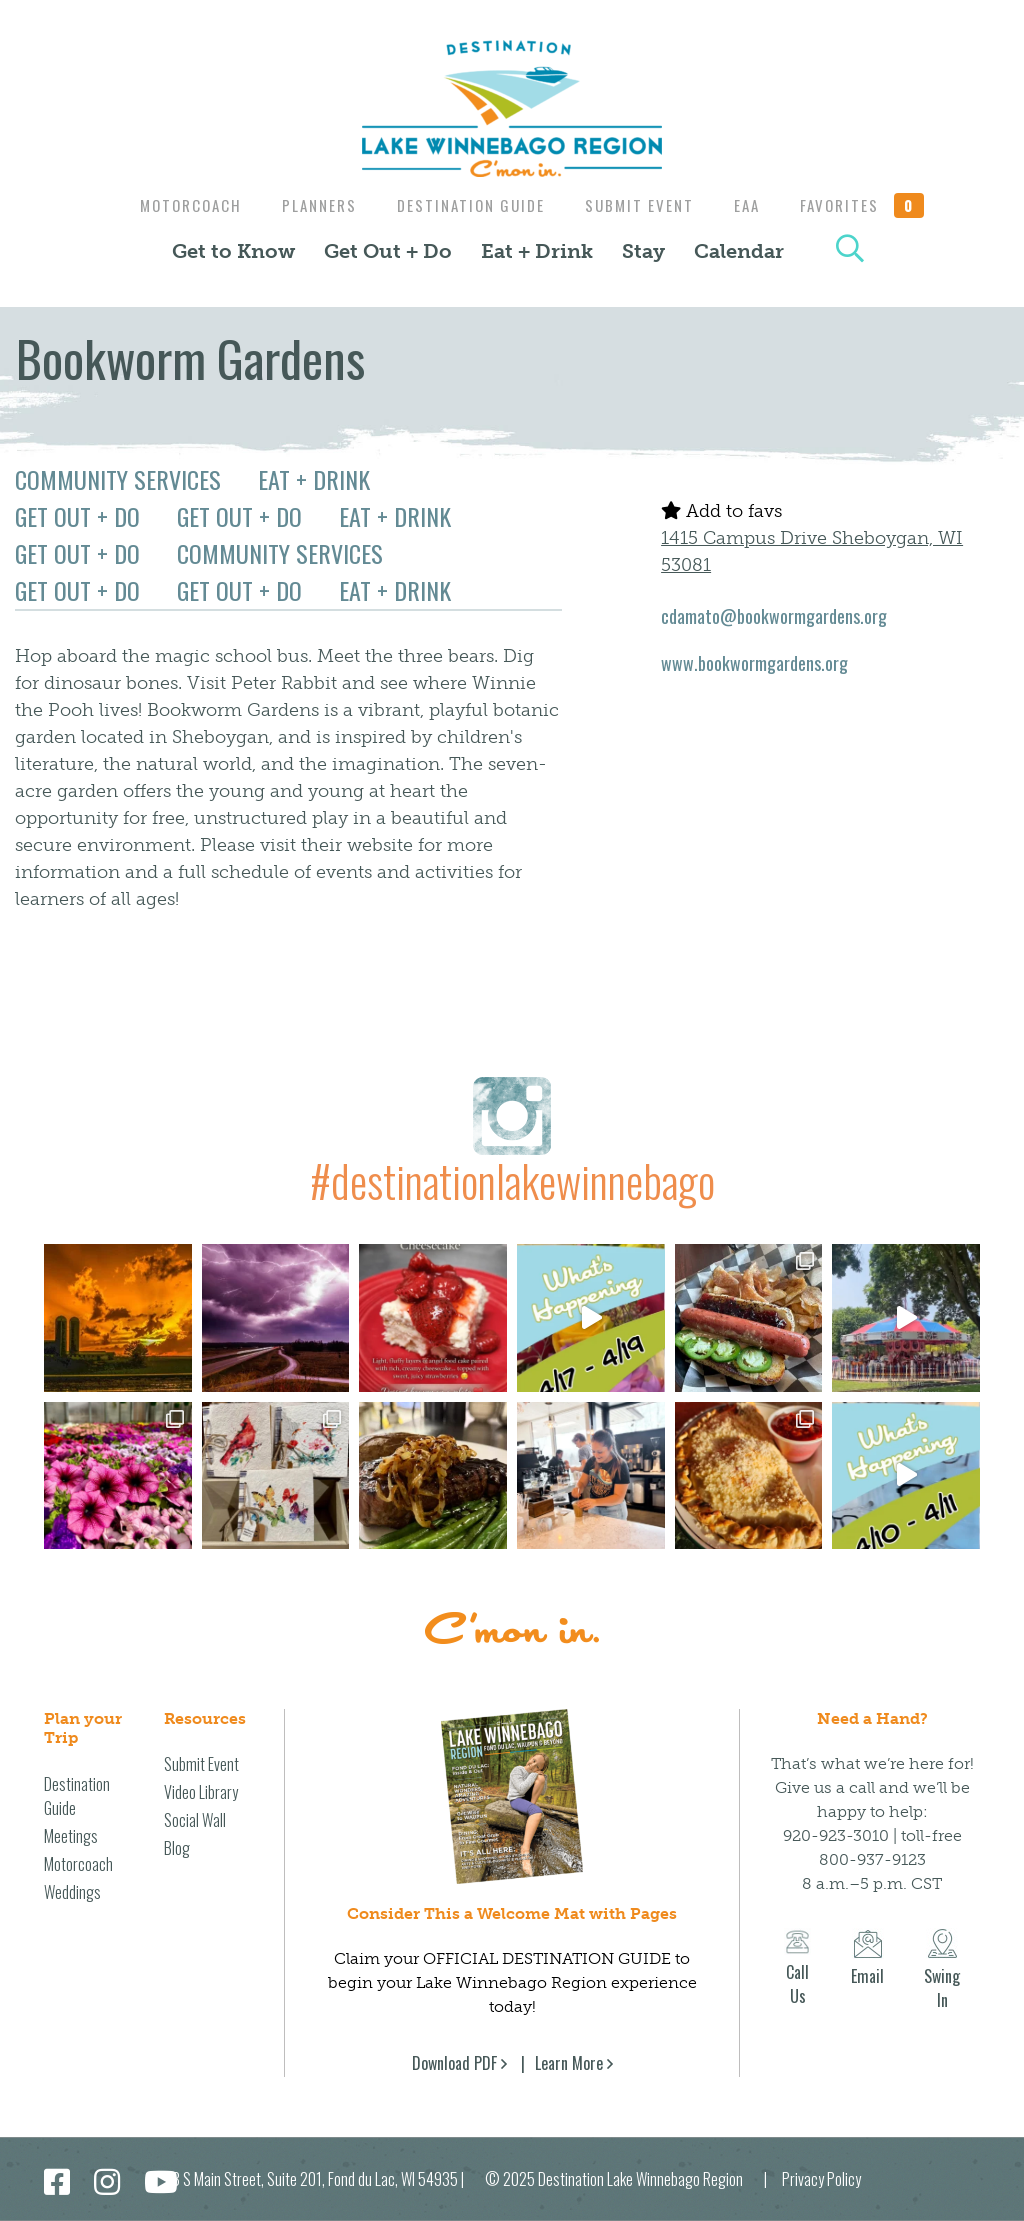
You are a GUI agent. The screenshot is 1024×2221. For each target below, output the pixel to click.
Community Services (118, 479)
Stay (643, 251)
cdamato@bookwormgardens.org (774, 616)
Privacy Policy (821, 2179)
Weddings (72, 1892)
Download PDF (454, 2063)
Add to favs (721, 511)
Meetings (71, 1836)
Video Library (201, 1792)
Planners (312, 205)
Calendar (739, 251)
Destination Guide (469, 205)
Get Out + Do (388, 251)
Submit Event (642, 205)
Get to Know (233, 251)
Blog (177, 1848)
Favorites (875, 205)
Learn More (569, 2063)
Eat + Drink (537, 251)
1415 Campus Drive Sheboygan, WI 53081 (812, 551)
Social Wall (195, 1820)
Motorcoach (179, 205)
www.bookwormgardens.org (754, 663)
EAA (755, 205)
